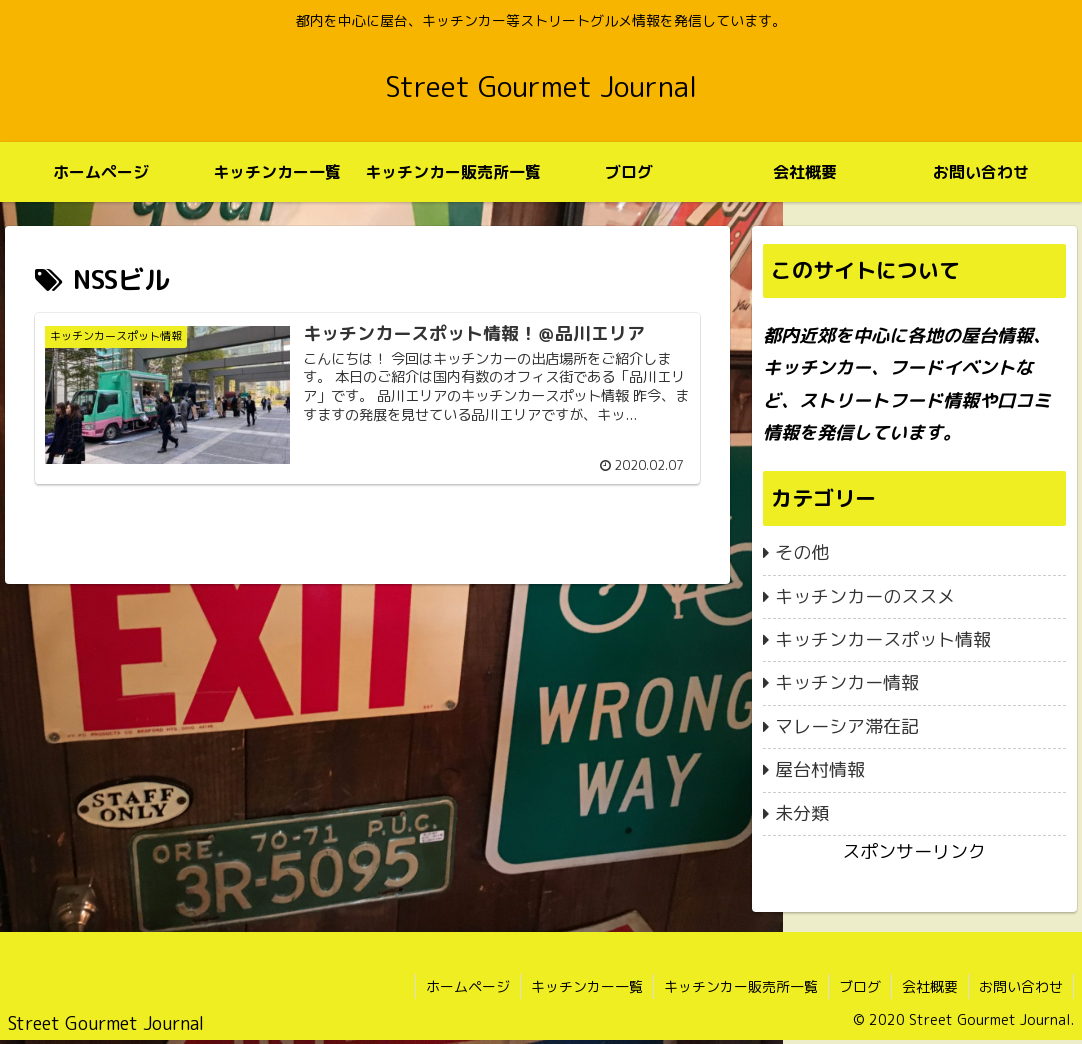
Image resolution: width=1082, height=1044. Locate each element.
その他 (802, 552)
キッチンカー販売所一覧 (741, 986)
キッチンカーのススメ (865, 596)
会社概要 (930, 986)
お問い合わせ (1021, 986)
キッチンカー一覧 (587, 986)
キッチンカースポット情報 (883, 639)
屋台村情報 (820, 769)
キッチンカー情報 (847, 682)
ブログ (860, 986)
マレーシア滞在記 (847, 726)
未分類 (802, 813)
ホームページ (468, 986)
